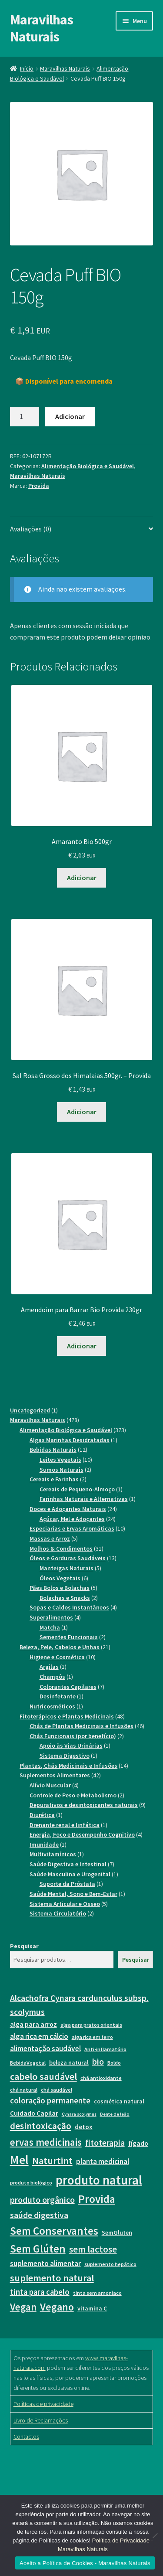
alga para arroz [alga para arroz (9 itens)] (33, 2024)
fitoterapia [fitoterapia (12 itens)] (105, 2142)
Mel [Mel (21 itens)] (19, 2160)
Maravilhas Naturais (41, 28)
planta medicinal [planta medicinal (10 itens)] (102, 2161)
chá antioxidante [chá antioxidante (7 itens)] (101, 2078)
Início (26, 68)
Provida (38, 486)
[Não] (154, 2535)
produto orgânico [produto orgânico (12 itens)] (42, 2199)
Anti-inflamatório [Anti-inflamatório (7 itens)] (105, 2049)
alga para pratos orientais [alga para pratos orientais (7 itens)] (91, 2024)
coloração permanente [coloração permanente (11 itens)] (50, 2101)
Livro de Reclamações (40, 2420)
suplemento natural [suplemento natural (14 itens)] (52, 2278)
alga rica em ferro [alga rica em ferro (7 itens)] (92, 2037)
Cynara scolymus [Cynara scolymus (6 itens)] (79, 2114)
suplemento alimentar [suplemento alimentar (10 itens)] (45, 2263)
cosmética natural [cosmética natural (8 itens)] (119, 2101)
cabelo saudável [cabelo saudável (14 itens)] (43, 2076)
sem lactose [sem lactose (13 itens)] (93, 2249)
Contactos (26, 2436)
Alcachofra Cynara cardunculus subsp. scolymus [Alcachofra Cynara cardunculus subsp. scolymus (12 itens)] (79, 2004)
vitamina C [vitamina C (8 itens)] (92, 2308)
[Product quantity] (25, 417)
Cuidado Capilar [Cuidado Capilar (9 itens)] (34, 2113)
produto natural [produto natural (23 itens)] (99, 2180)
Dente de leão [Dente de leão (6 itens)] (115, 2114)
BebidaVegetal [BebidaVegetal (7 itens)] (28, 2062)
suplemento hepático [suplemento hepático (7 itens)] (110, 2264)
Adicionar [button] (81, 877)
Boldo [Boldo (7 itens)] (114, 2062)
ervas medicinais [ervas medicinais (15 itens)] (46, 2142)
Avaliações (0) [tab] (30, 528)
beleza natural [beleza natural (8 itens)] (69, 2062)
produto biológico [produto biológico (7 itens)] (31, 2182)
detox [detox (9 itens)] (84, 2126)
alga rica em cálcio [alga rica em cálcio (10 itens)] (39, 2036)
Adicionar (70, 416)
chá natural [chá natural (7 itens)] (23, 2089)
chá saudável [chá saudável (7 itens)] (56, 2089)
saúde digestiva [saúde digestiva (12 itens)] (39, 2214)
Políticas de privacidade (43, 2404)
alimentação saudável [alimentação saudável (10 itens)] (45, 2048)
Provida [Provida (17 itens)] (96, 2199)
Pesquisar (24, 1946)
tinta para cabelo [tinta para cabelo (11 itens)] (40, 2292)
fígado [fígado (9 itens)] (138, 2143)
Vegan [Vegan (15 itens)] (23, 2306)
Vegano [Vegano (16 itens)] (57, 2307)
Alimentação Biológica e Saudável (87, 466)
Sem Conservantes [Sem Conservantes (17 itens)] (54, 2231)
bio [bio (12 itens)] (98, 2061)
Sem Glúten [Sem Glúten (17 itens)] (38, 2249)
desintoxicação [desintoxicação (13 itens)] (40, 2126)
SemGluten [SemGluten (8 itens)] (117, 2232)
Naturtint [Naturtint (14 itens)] (52, 2160)
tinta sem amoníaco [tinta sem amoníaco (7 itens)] (97, 2293)
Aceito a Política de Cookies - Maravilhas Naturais (85, 2563)
